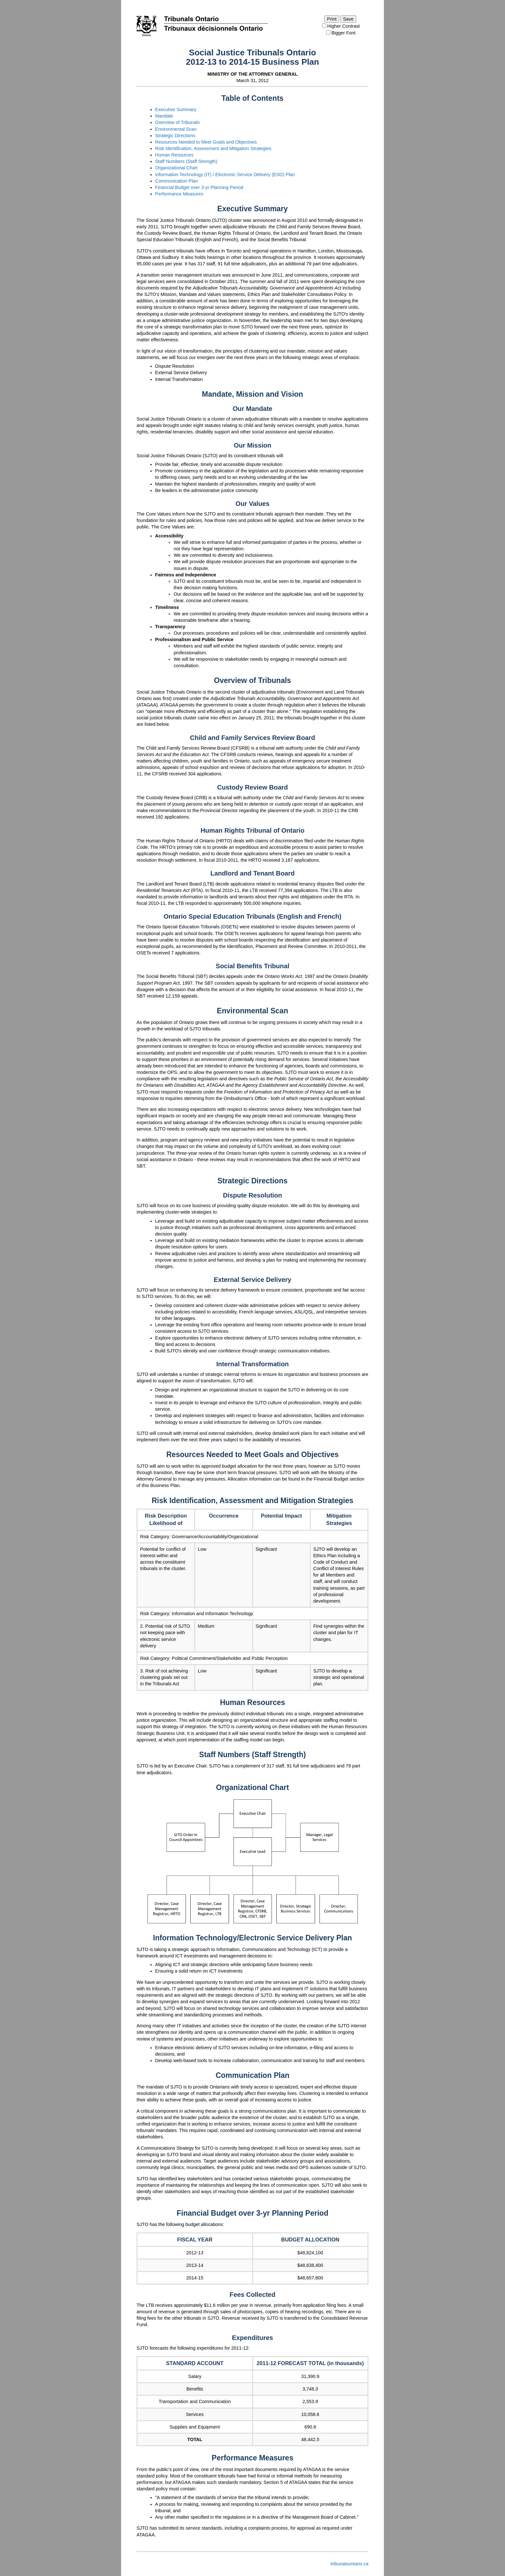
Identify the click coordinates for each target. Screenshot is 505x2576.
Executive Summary (175, 109)
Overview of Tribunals (177, 122)
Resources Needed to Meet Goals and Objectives (206, 142)
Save (348, 19)
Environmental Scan (176, 129)
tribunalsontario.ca (349, 2563)
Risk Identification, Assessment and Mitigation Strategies (213, 148)
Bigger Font (340, 32)
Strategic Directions (175, 135)
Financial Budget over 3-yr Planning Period (199, 187)
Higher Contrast (341, 26)
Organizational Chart (176, 167)
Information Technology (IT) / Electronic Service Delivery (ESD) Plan (225, 174)
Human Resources (174, 154)
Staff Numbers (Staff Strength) (186, 161)
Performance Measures (179, 193)
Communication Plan (176, 181)
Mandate (164, 115)
